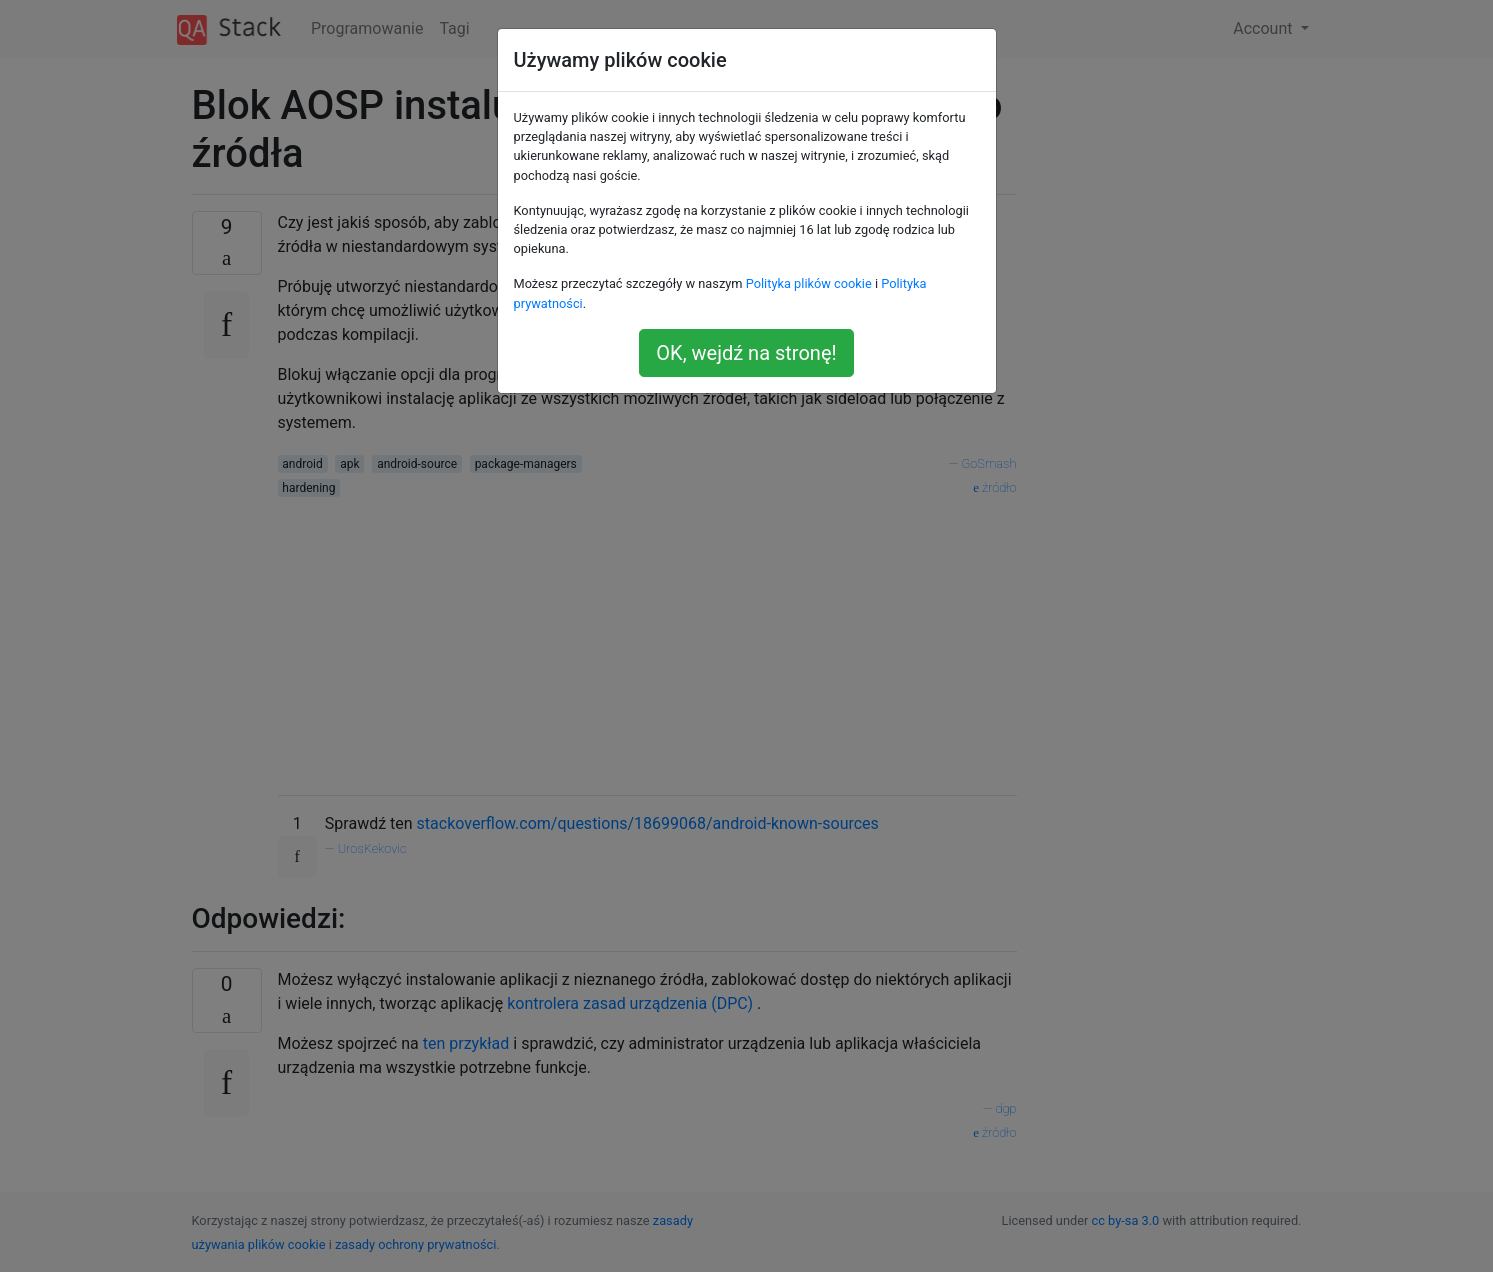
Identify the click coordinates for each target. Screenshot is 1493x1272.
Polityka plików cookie (809, 283)
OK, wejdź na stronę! (746, 353)
